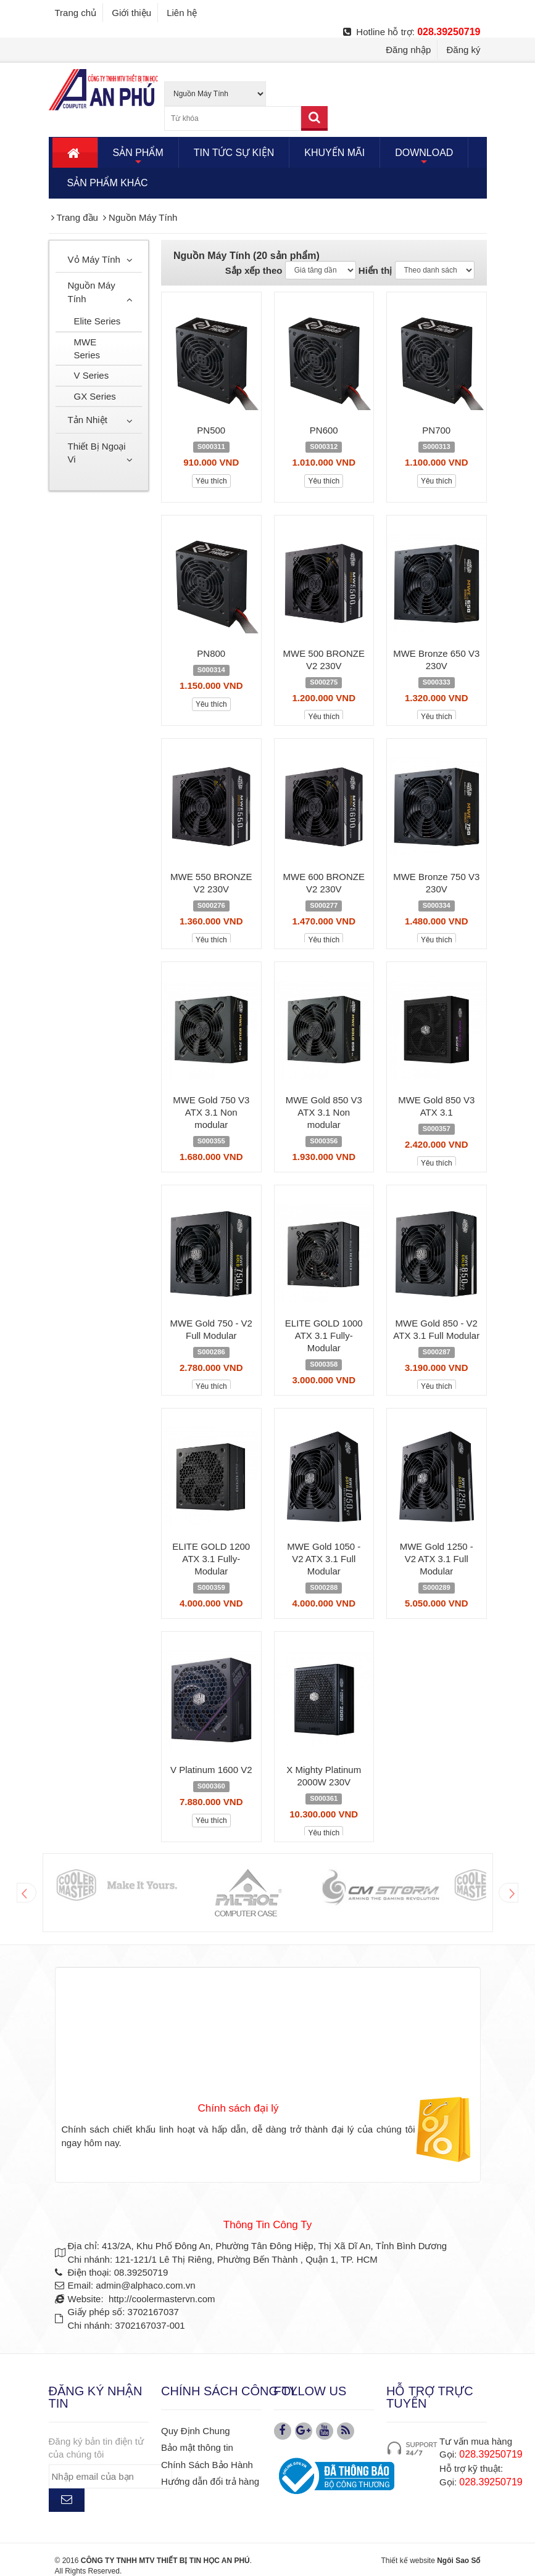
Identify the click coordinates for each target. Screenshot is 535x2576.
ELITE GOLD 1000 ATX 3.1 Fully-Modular (324, 1335)
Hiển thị (375, 270)
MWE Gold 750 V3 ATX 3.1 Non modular (211, 1112)
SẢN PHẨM (138, 157)
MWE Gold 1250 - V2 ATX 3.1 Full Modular (436, 1558)
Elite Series (97, 321)
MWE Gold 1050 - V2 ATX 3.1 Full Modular (323, 1558)
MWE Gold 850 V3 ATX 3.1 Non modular (324, 1112)
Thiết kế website (407, 2560)
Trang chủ (76, 12)
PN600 (324, 430)
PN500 (211, 430)
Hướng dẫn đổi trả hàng (210, 2481)
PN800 (211, 653)
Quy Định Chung (195, 2431)
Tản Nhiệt (87, 419)
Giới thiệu (131, 12)
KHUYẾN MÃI (334, 152)
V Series (91, 375)
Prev (26, 1893)
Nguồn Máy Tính (91, 291)
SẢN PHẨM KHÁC (107, 183)
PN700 (436, 430)
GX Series (95, 396)
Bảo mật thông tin (197, 2447)
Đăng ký (463, 49)
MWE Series (87, 348)
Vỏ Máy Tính (94, 259)
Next (508, 1893)
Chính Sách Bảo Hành (207, 2464)
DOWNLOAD (424, 157)
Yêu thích (211, 481)
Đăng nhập (408, 49)
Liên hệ (182, 12)
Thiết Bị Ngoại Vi (97, 452)
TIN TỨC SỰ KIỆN (234, 152)
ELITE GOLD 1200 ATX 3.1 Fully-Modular (211, 1558)
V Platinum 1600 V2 (211, 1769)
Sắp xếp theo (254, 270)
